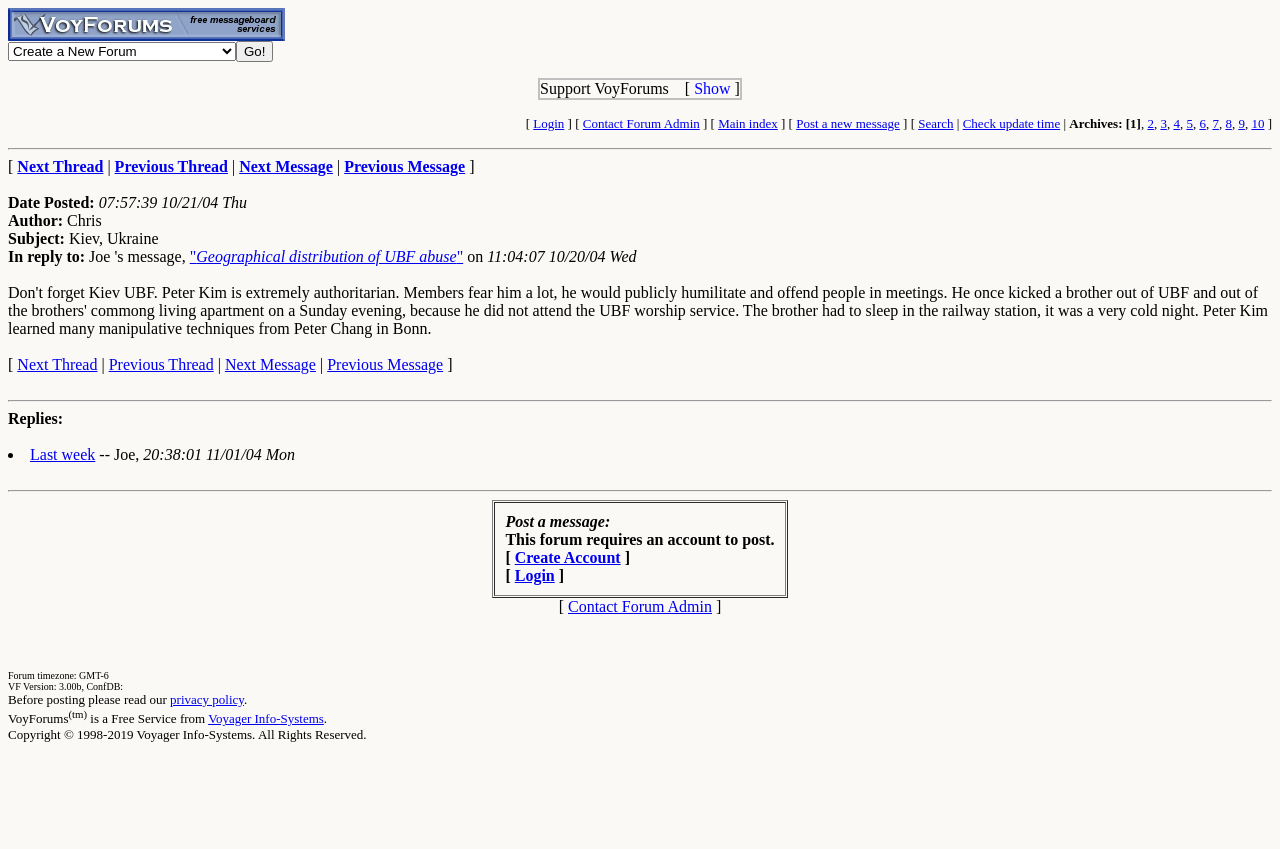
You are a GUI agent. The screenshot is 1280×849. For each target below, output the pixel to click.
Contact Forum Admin (641, 123)
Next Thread (57, 364)
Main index (748, 123)
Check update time (1011, 123)
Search (935, 123)
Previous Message (385, 364)
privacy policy (207, 699)
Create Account (568, 557)
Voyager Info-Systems (266, 718)
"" (327, 256)
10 (1257, 123)
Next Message (270, 364)
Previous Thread (161, 364)
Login (548, 123)
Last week (62, 454)
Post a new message (848, 123)
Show (712, 88)
